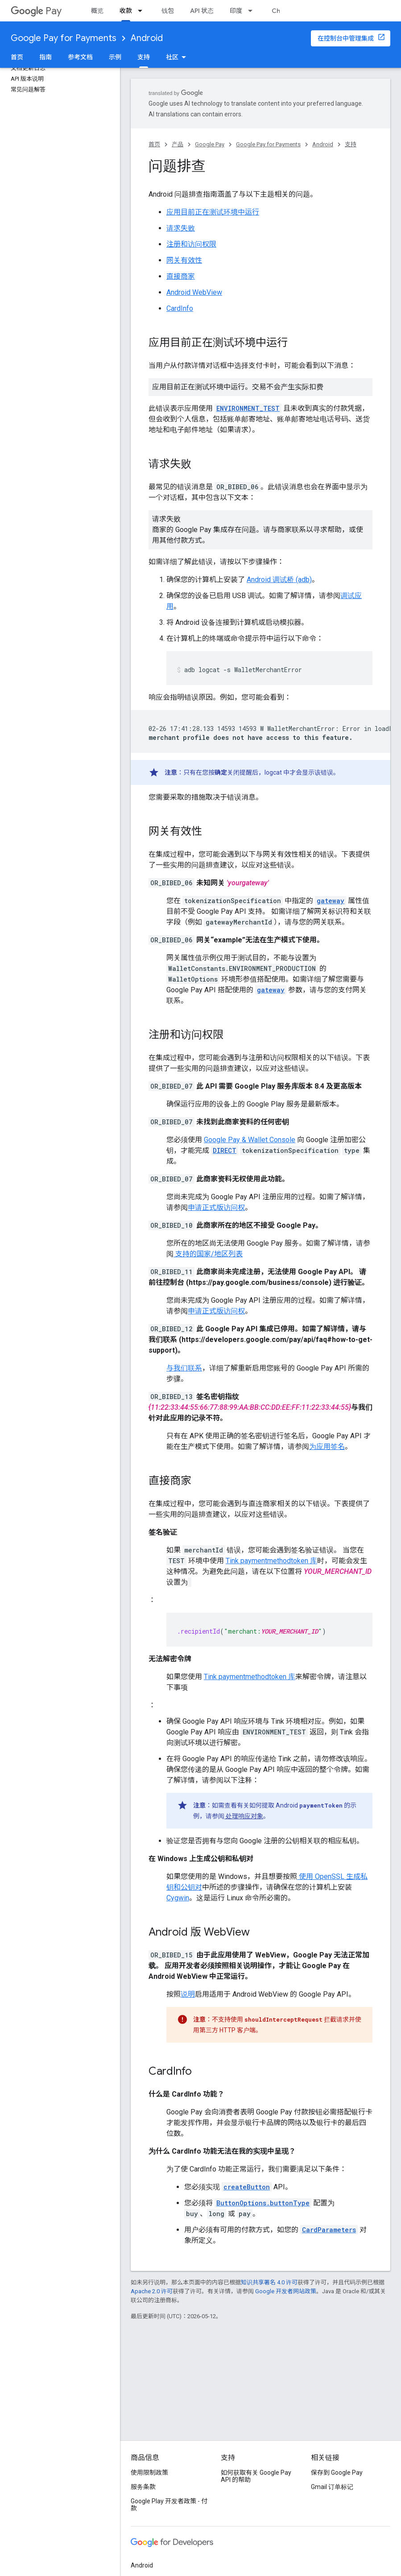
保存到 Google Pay (337, 2472)
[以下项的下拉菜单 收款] (142, 10)
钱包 (167, 11)
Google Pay (209, 144)
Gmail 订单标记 (332, 2486)
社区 (172, 57)
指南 (45, 57)
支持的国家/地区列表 (208, 1254)
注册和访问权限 (191, 244)
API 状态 (202, 11)
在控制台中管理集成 (346, 38)
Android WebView (194, 292)
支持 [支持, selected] (143, 57)
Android (147, 38)
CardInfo (179, 308)
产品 (177, 144)
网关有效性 (184, 260)
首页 (17, 57)
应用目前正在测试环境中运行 (212, 212)
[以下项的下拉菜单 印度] (253, 10)
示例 (115, 57)
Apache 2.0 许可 (152, 2291)
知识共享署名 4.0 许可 (269, 2282)
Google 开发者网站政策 (285, 2291)
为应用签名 (327, 1446)
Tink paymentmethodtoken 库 (271, 1560)
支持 (350, 144)
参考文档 (80, 57)
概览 (97, 11)
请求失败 (180, 228)
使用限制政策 (149, 2472)
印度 (236, 11)
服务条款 (143, 2486)
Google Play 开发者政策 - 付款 (169, 2505)
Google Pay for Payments (63, 38)
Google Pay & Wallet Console (249, 1139)
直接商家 (180, 276)
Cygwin (177, 1898)
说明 (188, 1994)
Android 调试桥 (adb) (279, 579)
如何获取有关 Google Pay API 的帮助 (256, 2476)
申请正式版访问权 (216, 1207)
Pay (36, 11)
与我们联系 (184, 1368)
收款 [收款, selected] (126, 11)
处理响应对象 (243, 1816)
